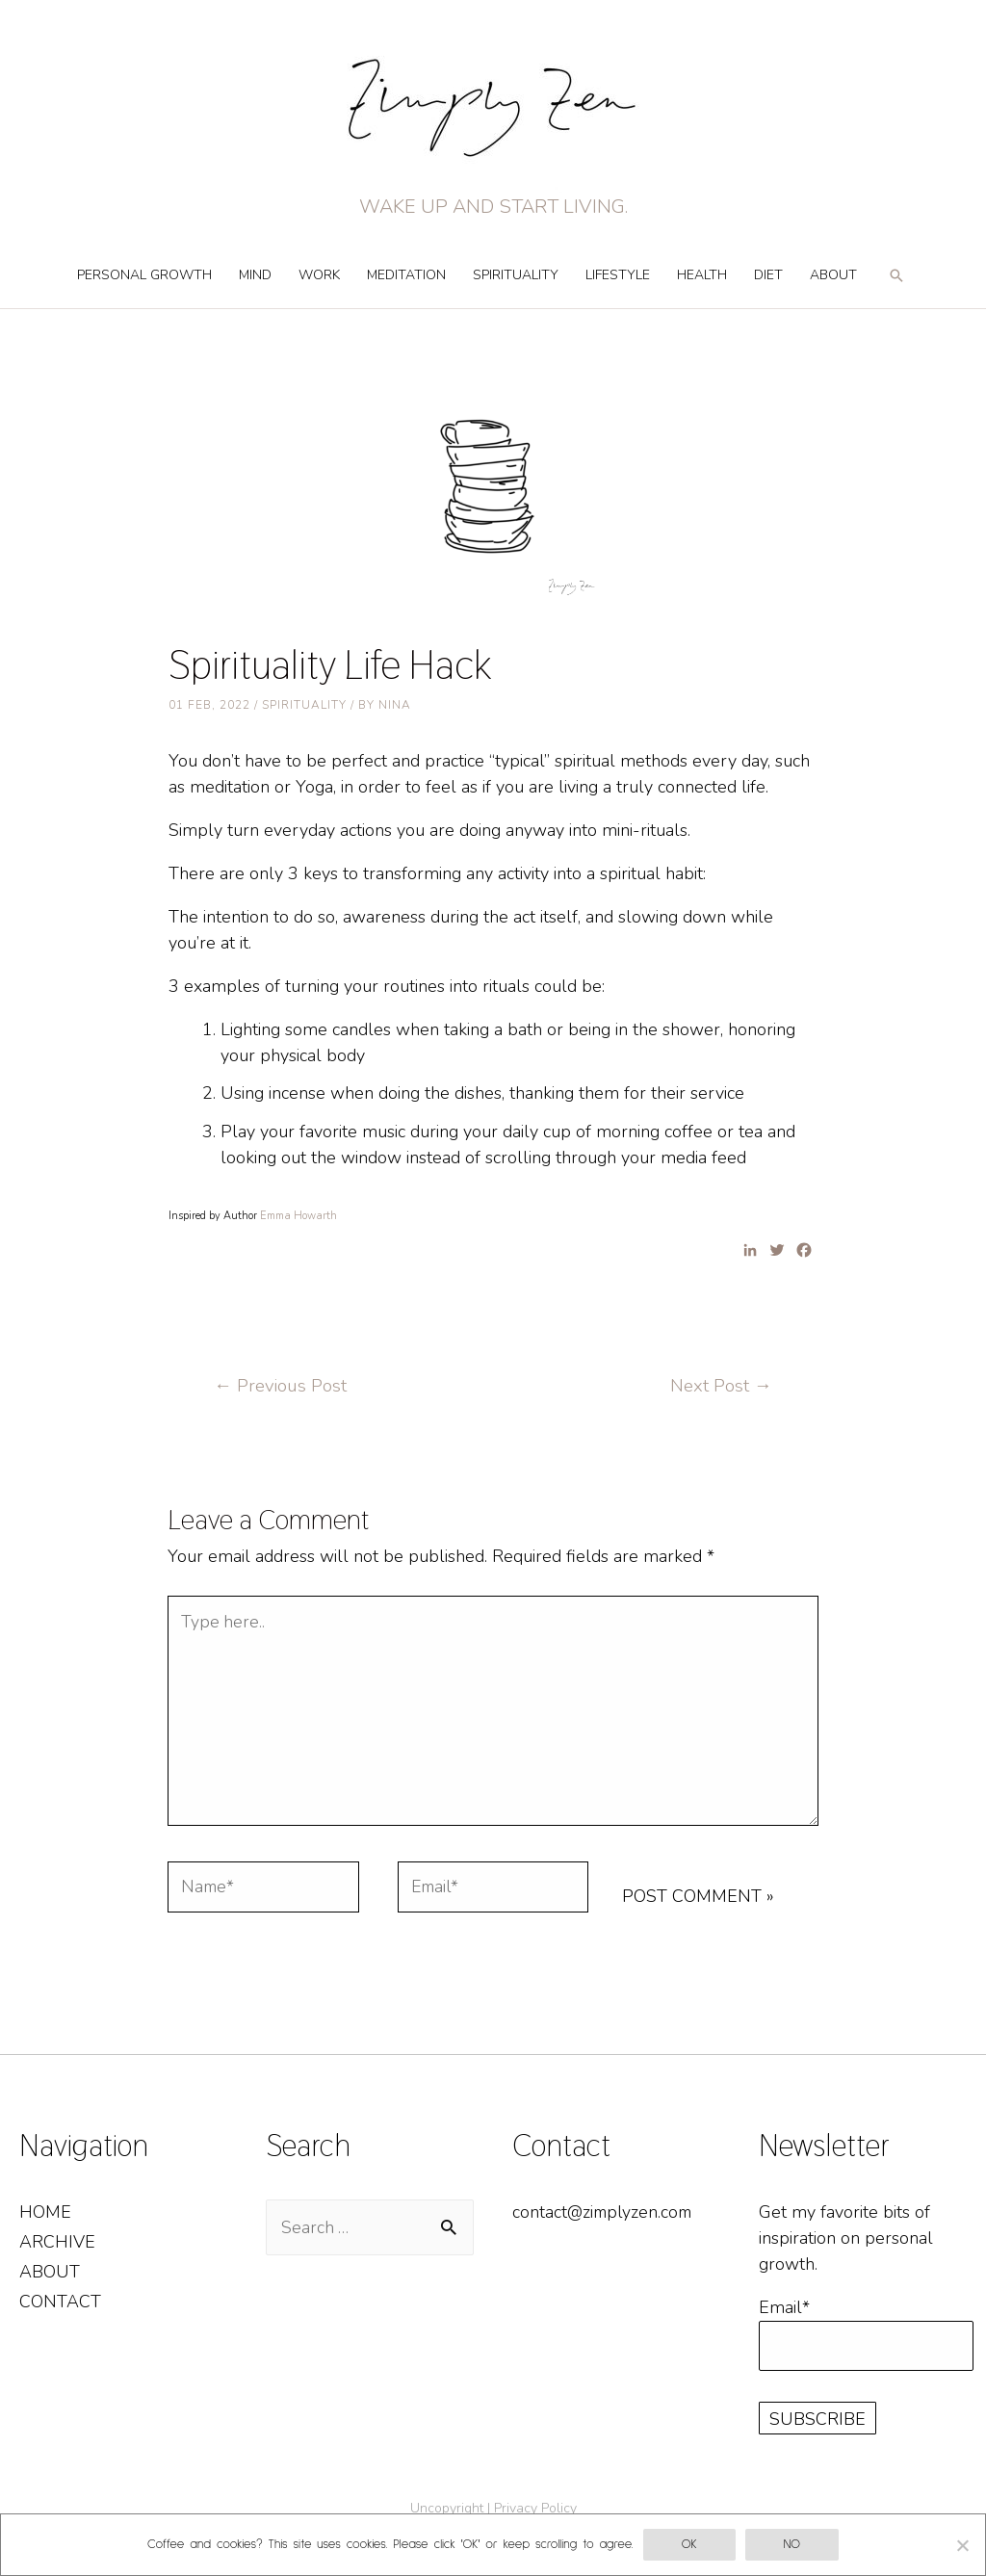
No (792, 2544)
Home (45, 2217)
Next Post (720, 1385)
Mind (255, 275)
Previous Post (281, 1385)
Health (702, 275)
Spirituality (515, 275)
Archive (57, 2247)
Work (319, 275)
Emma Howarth (298, 1216)
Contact (60, 2308)
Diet (768, 275)
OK (689, 2544)
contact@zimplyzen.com (604, 2217)
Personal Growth (144, 275)
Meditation (406, 275)
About (833, 275)
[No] (962, 2545)
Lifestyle (617, 275)
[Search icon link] (896, 284)
